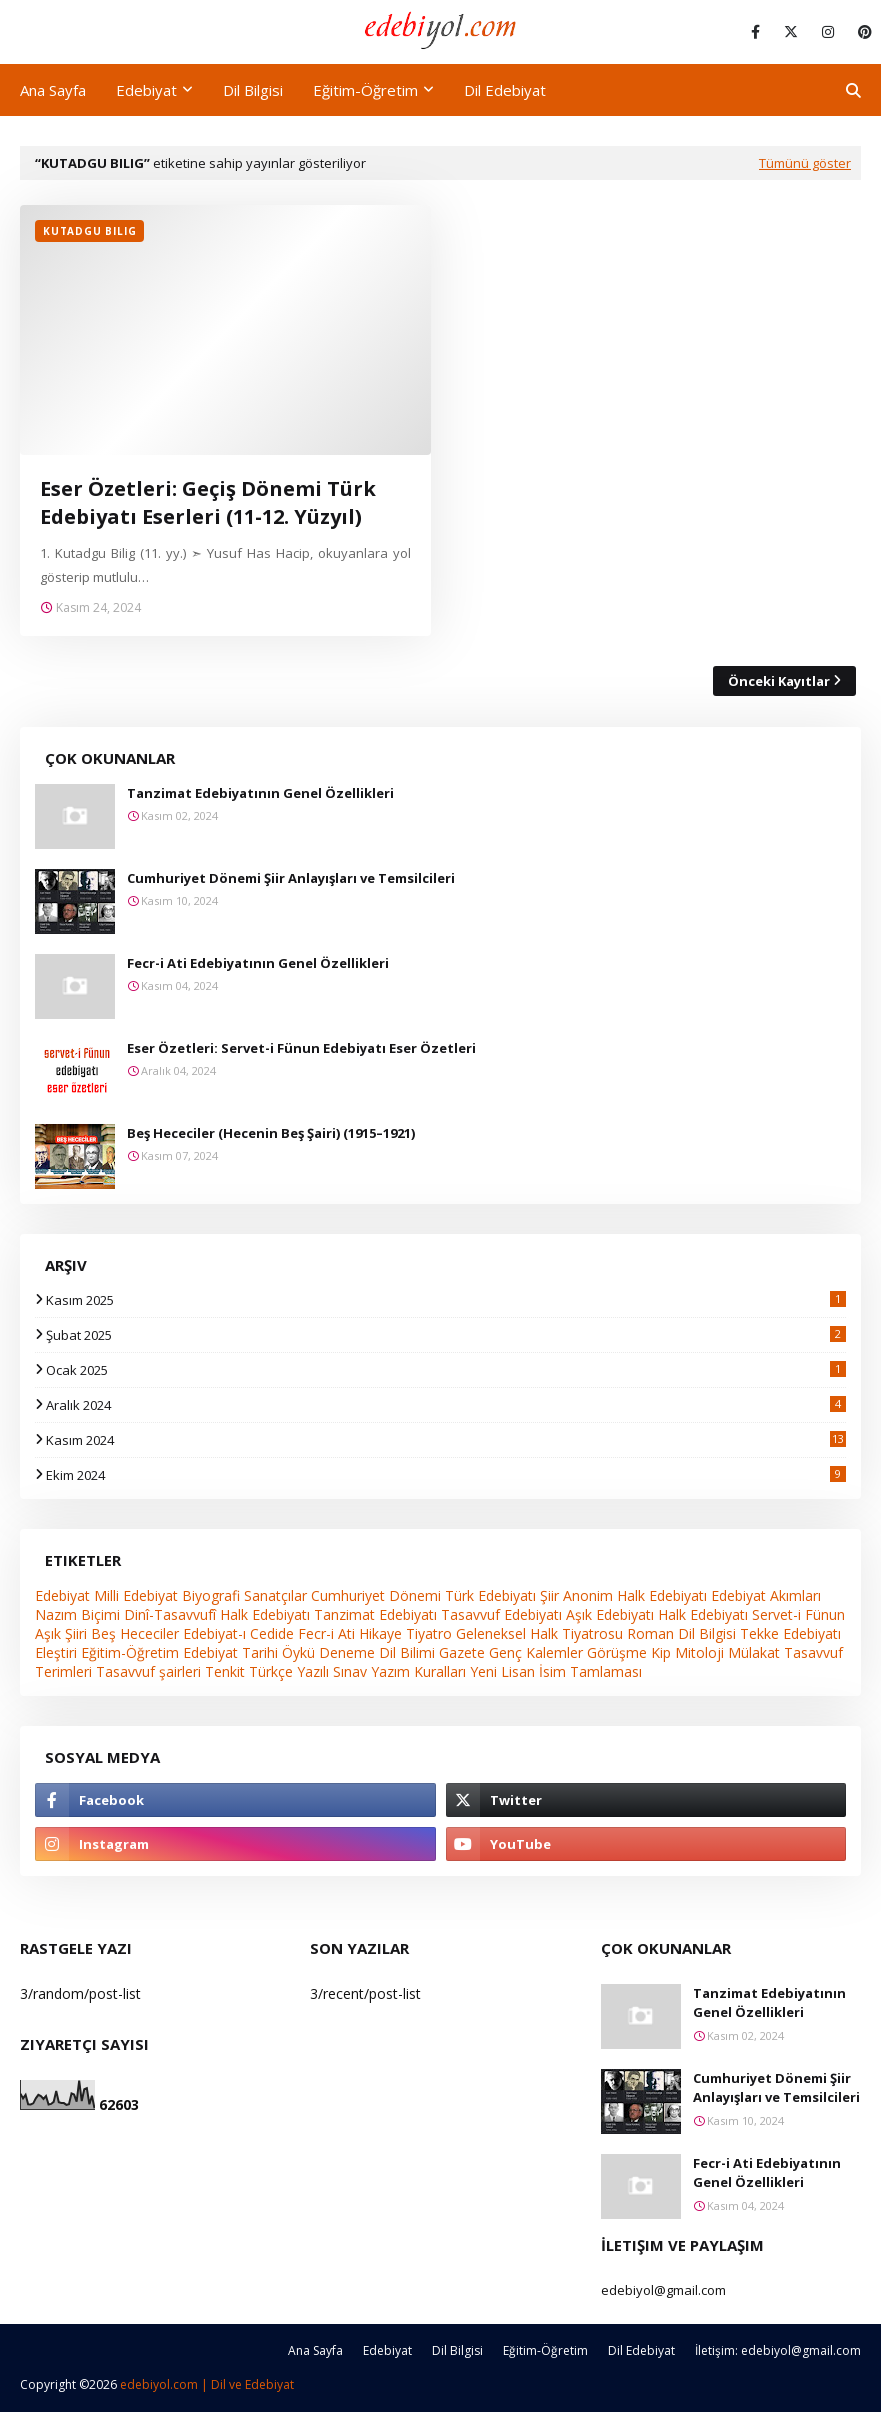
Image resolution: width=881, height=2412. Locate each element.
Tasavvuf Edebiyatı (501, 1614)
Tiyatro (429, 1633)
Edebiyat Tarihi (230, 1652)
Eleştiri (56, 1652)
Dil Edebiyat (641, 2350)
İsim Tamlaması (590, 1671)
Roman (650, 1633)
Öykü (298, 1652)
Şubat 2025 (446, 1335)
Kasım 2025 (446, 1300)
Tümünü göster (805, 163)
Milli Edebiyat (136, 1595)
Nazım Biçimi (77, 1614)
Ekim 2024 (446, 1475)
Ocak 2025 (446, 1370)
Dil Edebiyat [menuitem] (505, 90)
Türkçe (271, 1671)
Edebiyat (62, 1595)
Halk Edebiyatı (703, 1614)
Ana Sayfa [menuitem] (53, 90)
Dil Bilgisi (707, 1633)
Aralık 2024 (446, 1405)
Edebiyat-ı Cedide (238, 1633)
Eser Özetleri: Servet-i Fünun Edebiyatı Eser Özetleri (301, 1048)
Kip (661, 1652)
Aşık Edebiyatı (610, 1614)
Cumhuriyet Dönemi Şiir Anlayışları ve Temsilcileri (291, 878)
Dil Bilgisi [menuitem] (253, 90)
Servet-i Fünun (798, 1614)
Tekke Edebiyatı (790, 1633)
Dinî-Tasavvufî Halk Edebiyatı (217, 1614)
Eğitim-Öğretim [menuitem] (365, 90)
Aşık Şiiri (61, 1633)
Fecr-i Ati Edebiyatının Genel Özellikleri (258, 963)
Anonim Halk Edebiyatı (635, 1595)
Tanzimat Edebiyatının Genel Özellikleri (260, 793)
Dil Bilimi (407, 1652)
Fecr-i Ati (326, 1633)
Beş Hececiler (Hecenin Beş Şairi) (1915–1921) (271, 1133)
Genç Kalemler (536, 1652)
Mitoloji (699, 1652)
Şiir (549, 1595)
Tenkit (225, 1671)
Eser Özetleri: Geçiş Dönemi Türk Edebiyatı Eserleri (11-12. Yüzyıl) (208, 502)
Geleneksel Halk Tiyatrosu (539, 1633)
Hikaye (380, 1633)
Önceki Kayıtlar (779, 681)
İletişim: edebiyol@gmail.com (778, 2350)
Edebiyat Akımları (766, 1595)
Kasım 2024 (446, 1440)
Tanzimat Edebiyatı (375, 1614)
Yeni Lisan (502, 1671)
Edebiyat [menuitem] (146, 90)
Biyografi (211, 1595)
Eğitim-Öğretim (130, 1652)
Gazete (462, 1652)
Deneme (347, 1652)
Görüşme (617, 1652)
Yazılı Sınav (332, 1671)
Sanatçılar (275, 1595)
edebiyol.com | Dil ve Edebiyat (207, 2384)
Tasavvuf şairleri (148, 1671)
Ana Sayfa (315, 2350)
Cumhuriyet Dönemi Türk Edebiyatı (423, 1595)
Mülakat (754, 1652)
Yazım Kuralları (418, 1671)
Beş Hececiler (135, 1633)
